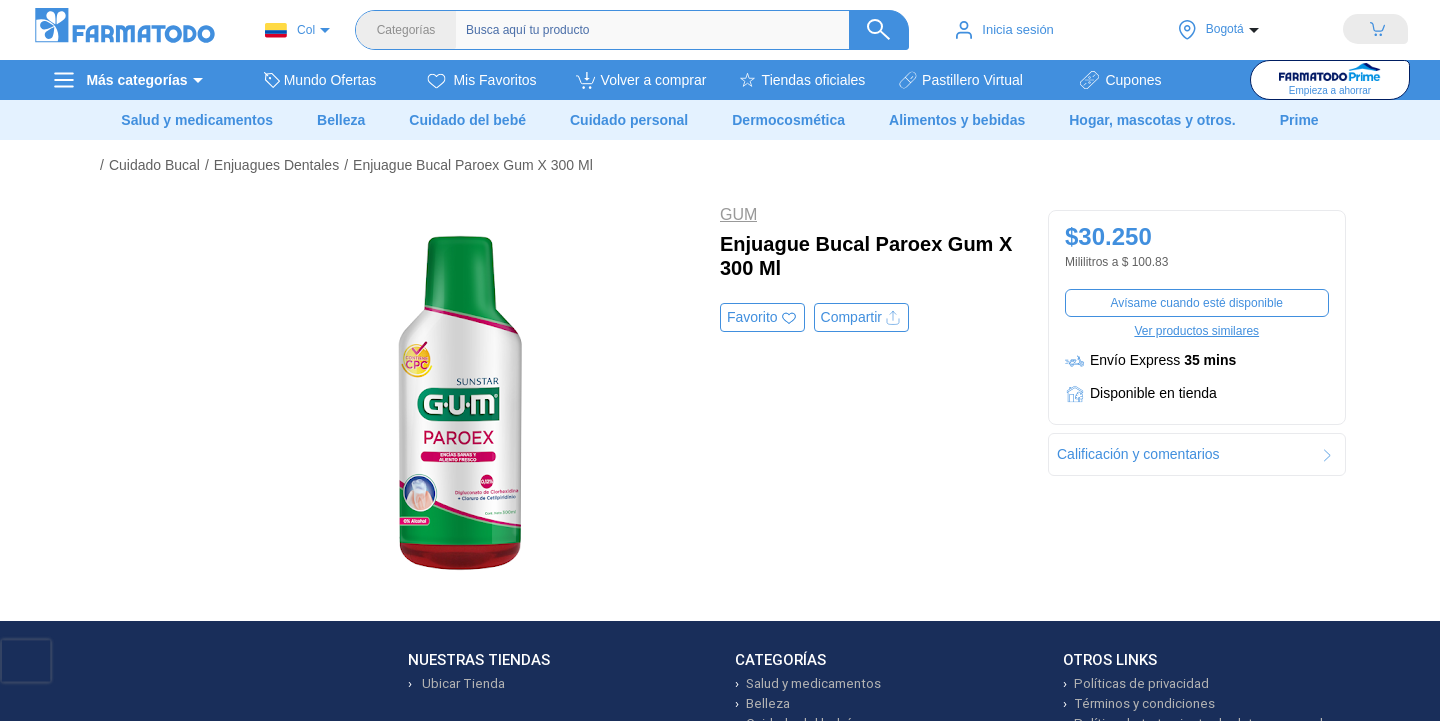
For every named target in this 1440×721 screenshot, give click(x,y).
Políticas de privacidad (1141, 683)
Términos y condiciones (1144, 703)
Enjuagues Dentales (276, 165)
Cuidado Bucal (154, 165)
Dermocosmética (788, 120)
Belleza (768, 703)
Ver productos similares (1196, 331)
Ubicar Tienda (462, 683)
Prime (1299, 120)
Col (290, 30)
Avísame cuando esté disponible (1196, 303)
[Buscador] (677, 30)
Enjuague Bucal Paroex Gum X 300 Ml (473, 165)
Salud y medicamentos (813, 683)
